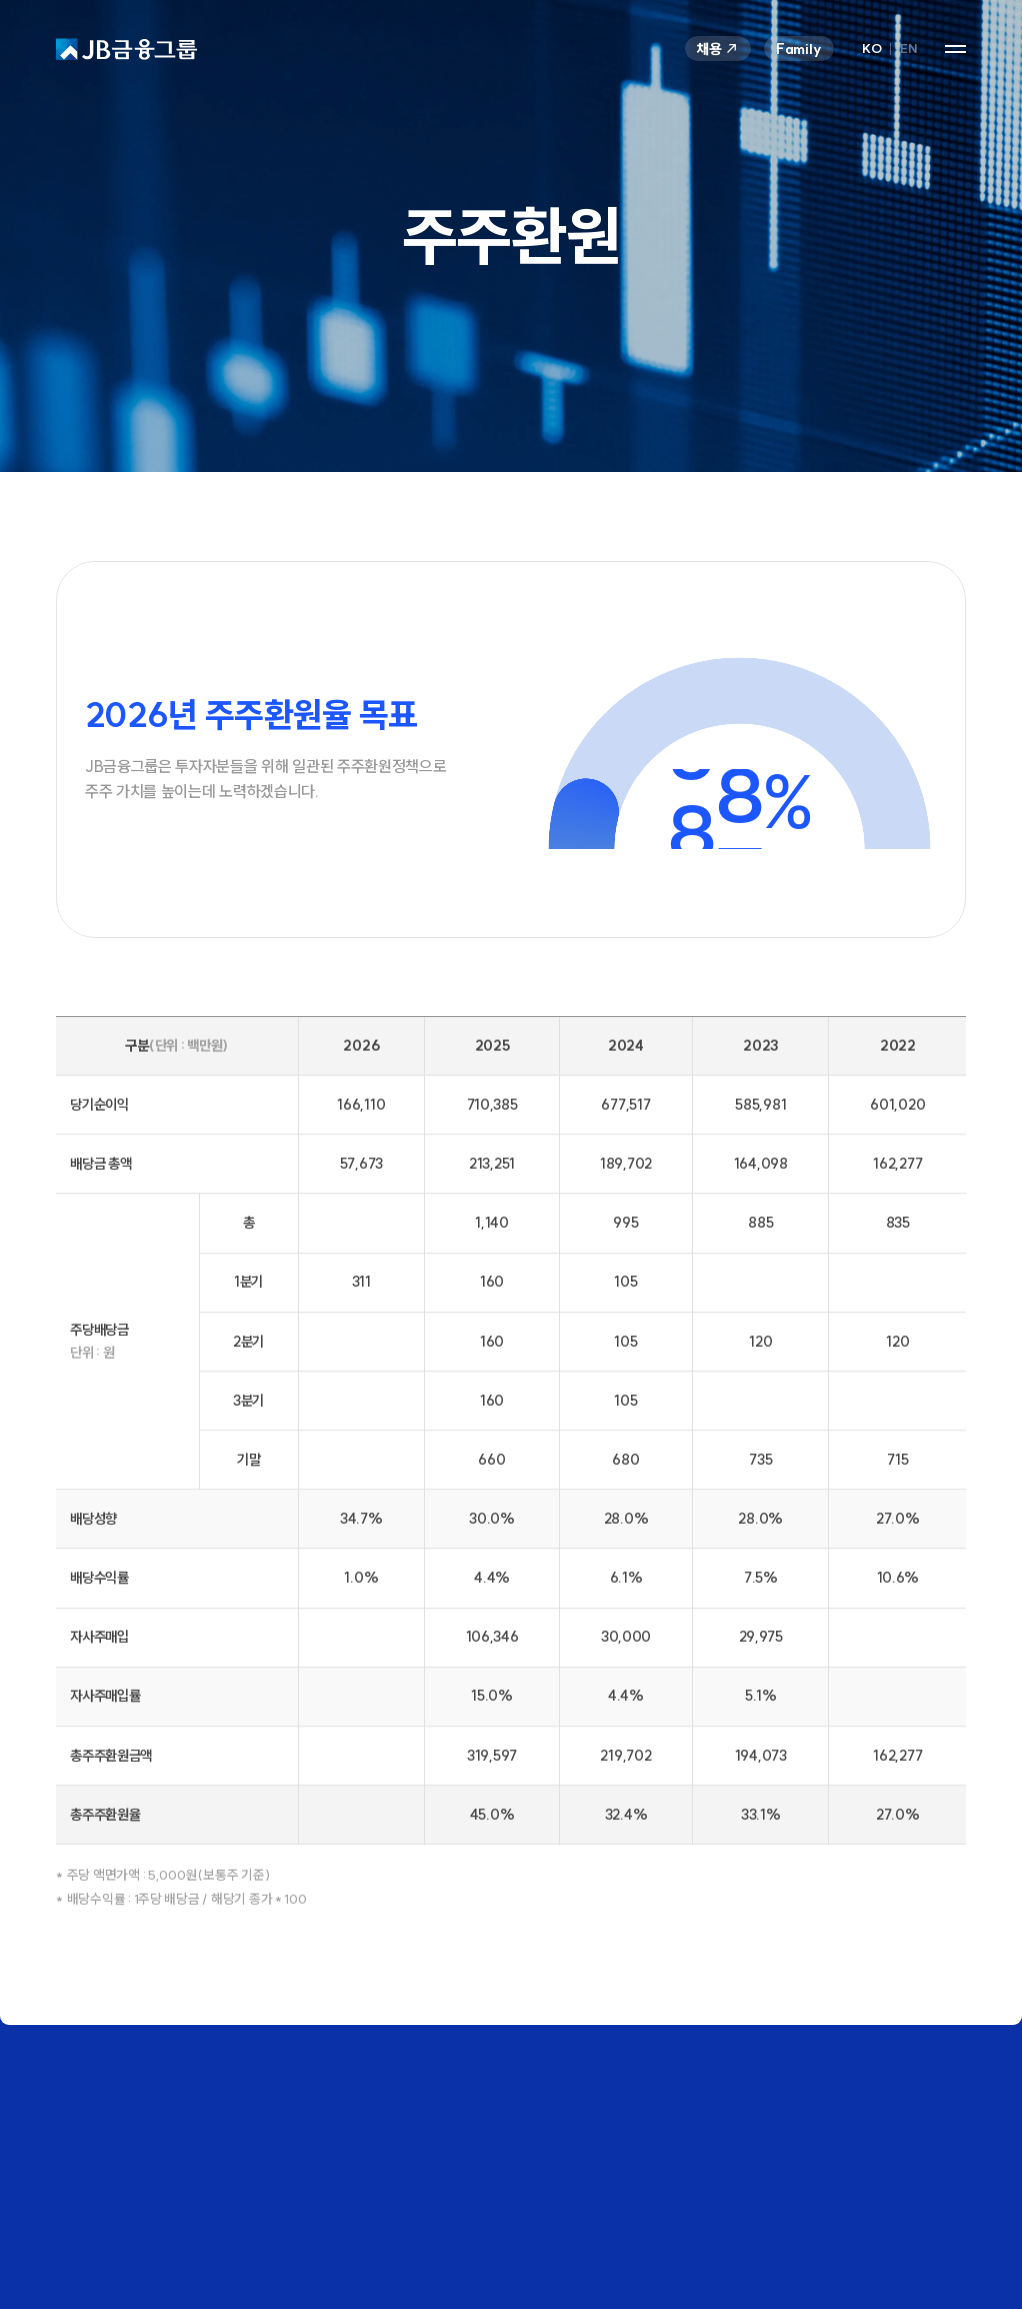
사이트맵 (955, 48)
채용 (718, 49)
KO (871, 49)
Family (798, 49)
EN (908, 49)
